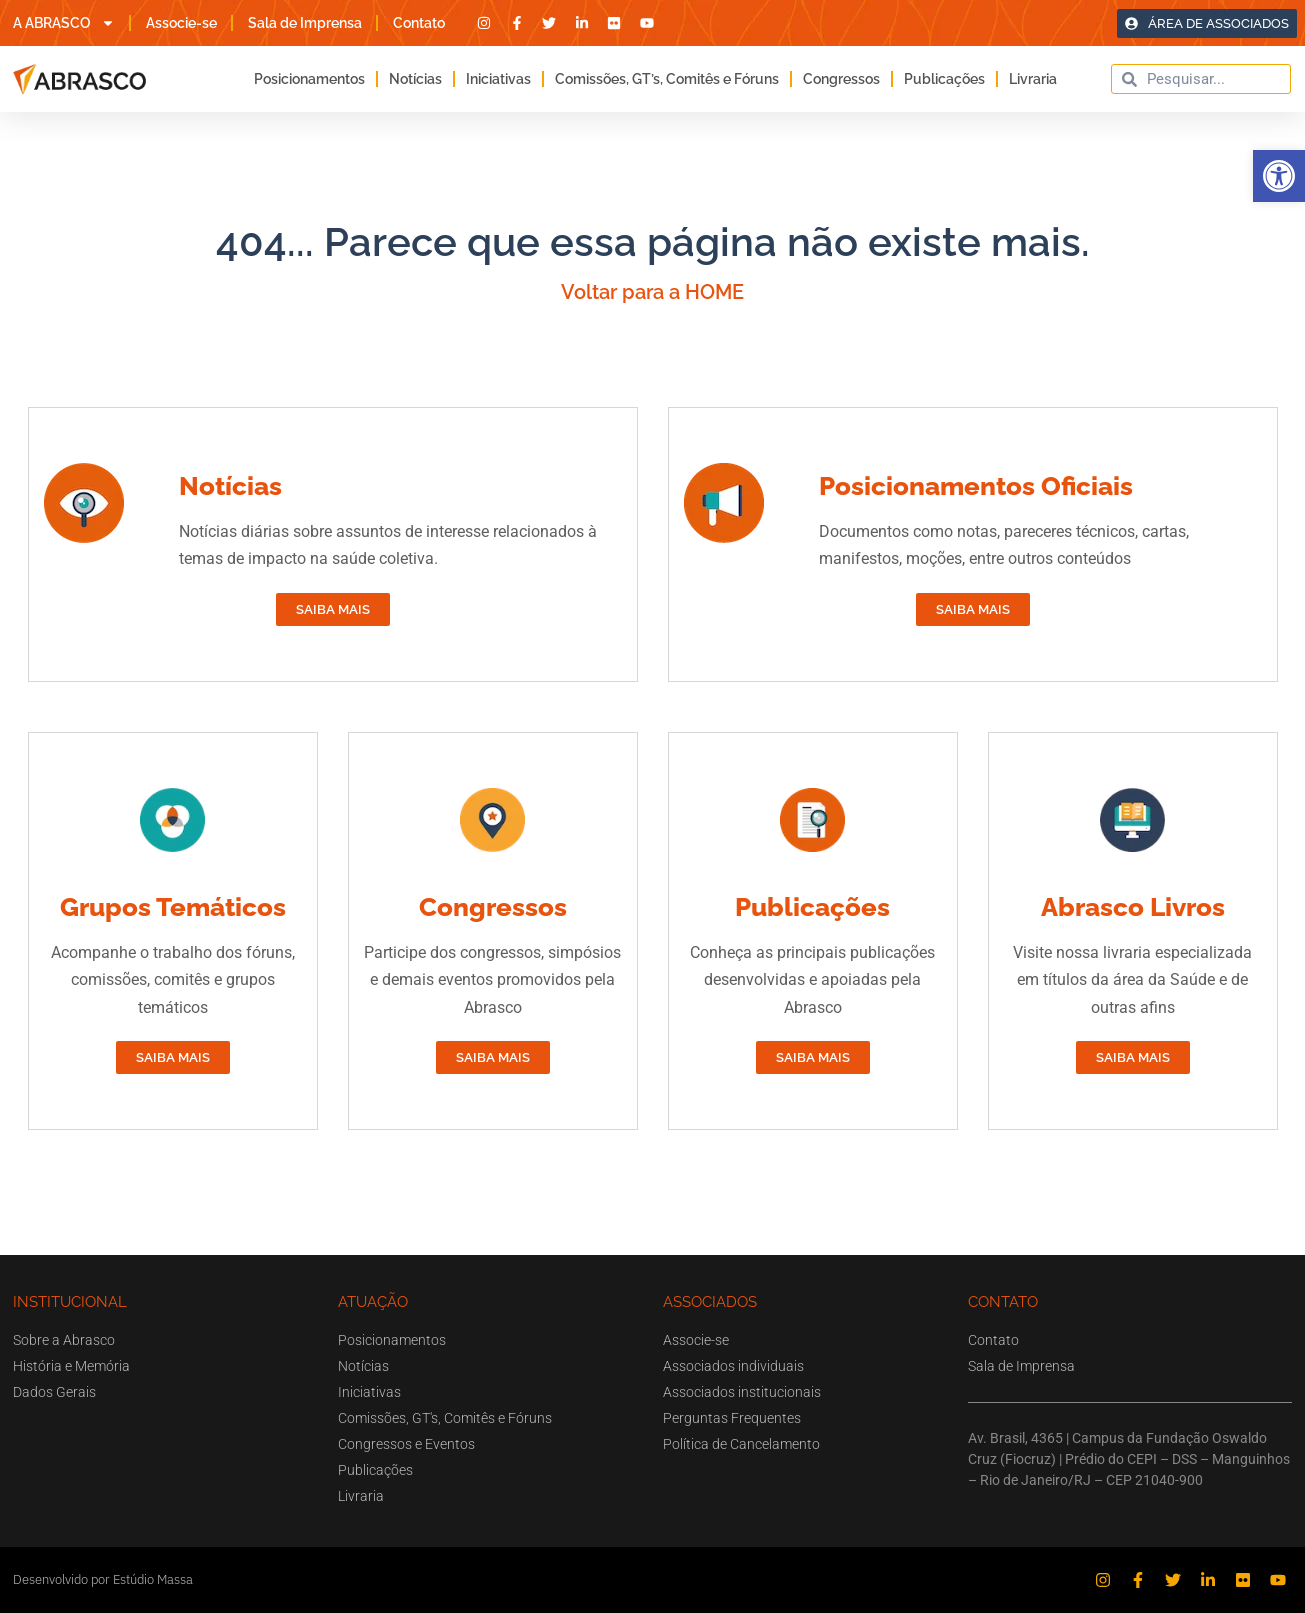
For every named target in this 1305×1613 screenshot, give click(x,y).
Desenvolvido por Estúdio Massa (103, 1579)
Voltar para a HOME (652, 292)
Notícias (415, 79)
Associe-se (181, 23)
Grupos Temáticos (173, 907)
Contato (419, 23)
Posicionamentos (309, 79)
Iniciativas (498, 79)
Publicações (944, 79)
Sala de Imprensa (305, 23)
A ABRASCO (64, 23)
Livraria (1033, 79)
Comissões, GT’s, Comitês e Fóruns (667, 79)
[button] (1279, 176)
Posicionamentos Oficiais (976, 486)
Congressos (841, 79)
